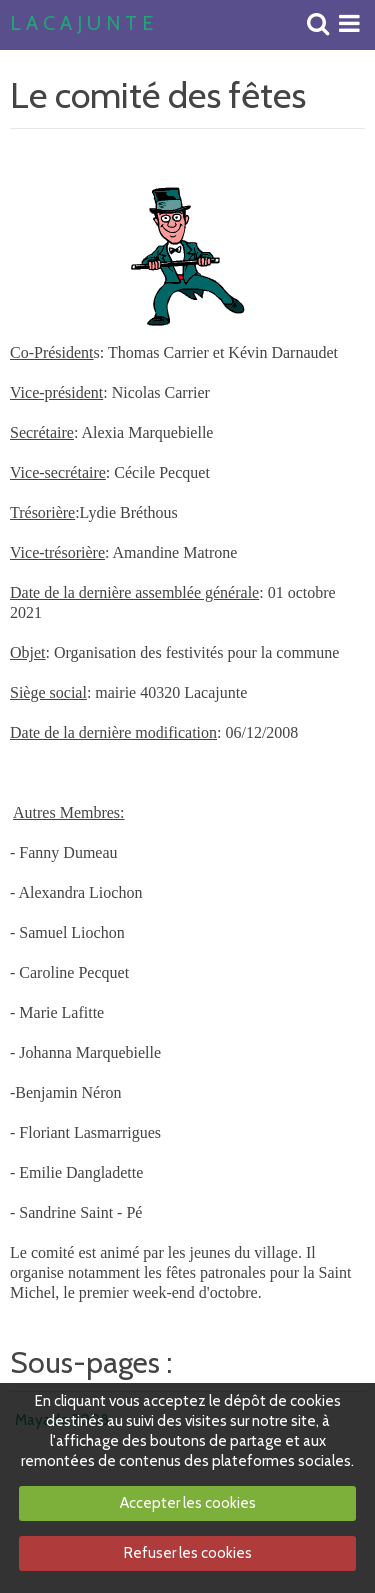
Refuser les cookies (188, 1553)
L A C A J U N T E (81, 24)
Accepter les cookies (188, 1503)
